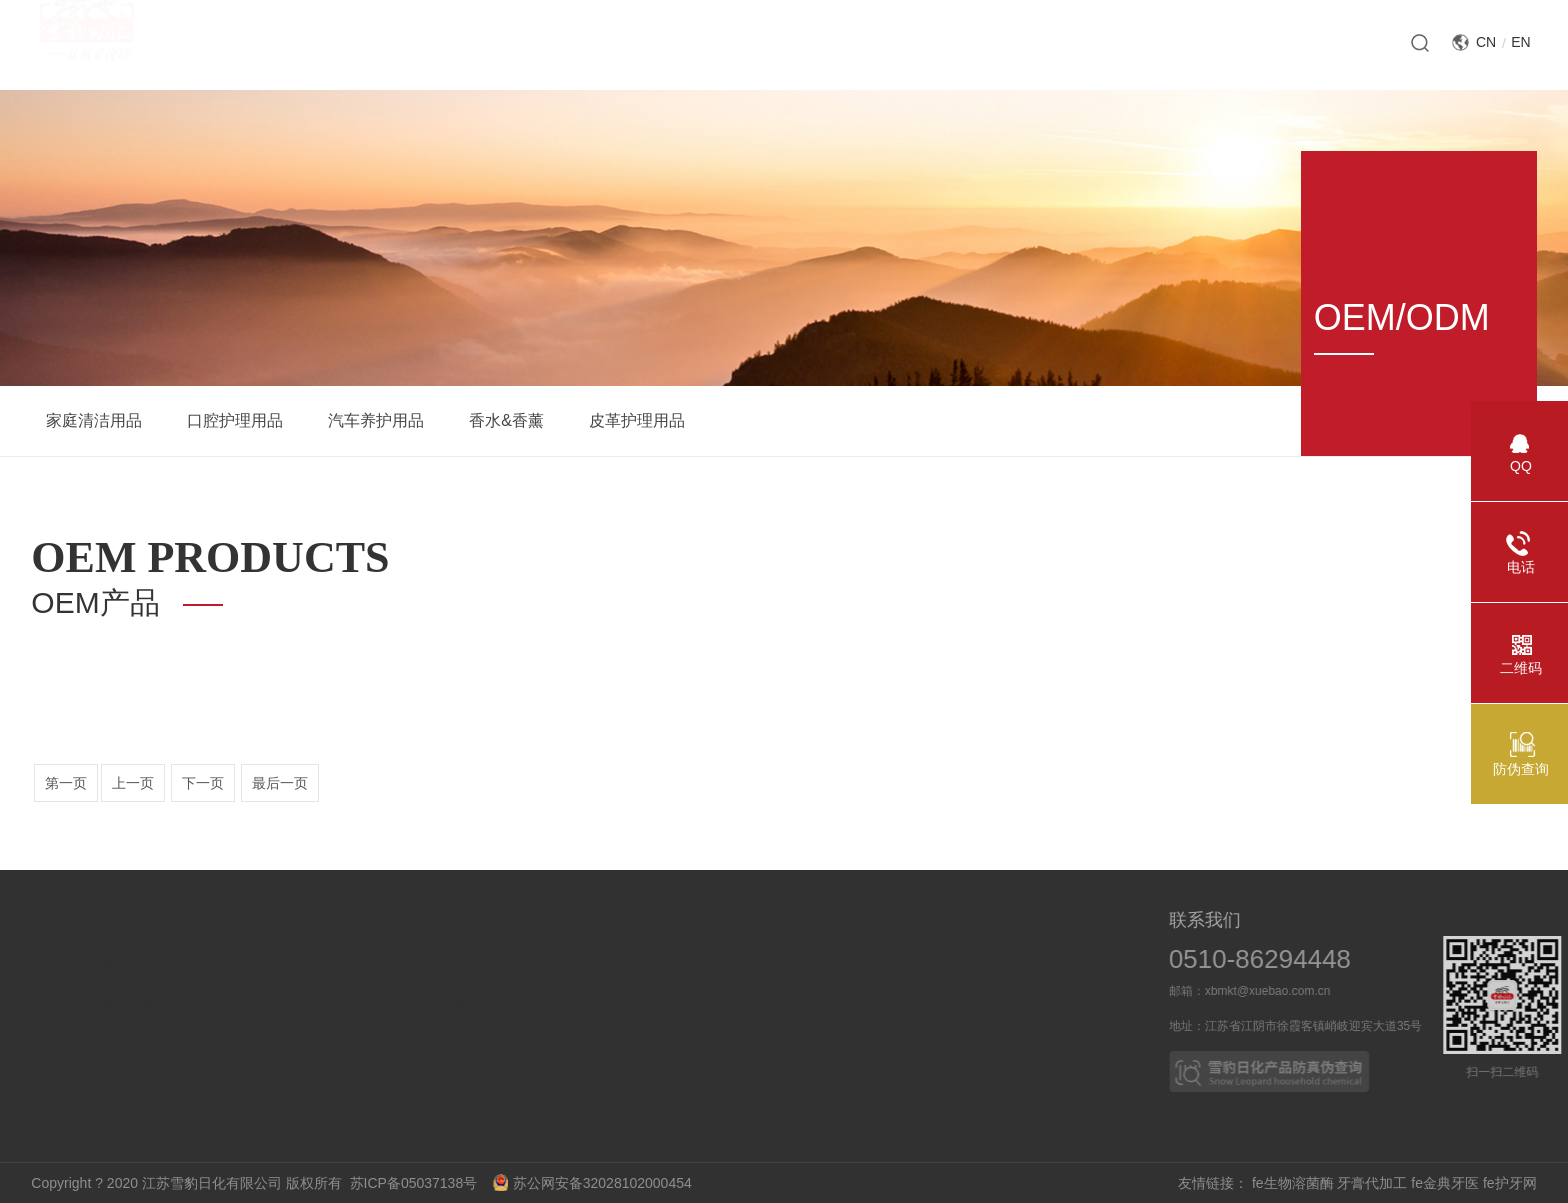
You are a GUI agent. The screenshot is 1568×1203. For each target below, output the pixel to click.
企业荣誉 (26, 1006)
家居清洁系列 (559, 1006)
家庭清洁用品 (94, 420)
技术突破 (204, 1044)
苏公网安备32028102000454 (592, 1183)
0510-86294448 (1291, 959)
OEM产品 (743, 1044)
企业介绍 (26, 968)
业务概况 (743, 968)
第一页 (66, 783)
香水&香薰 (506, 420)
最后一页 (280, 783)
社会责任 (26, 1044)
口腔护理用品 (235, 420)
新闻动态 (381, 968)
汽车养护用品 (376, 420)
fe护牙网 (1510, 1183)
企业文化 (26, 1082)
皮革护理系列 (559, 1044)
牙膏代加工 (1372, 1183)
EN (1520, 42)
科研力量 (204, 1006)
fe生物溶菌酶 (1293, 1183)
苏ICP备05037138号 (419, 1183)
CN (1486, 42)
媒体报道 (381, 1006)
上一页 (133, 783)
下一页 (203, 783)
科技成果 (204, 968)
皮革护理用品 (637, 420)
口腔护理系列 (559, 968)
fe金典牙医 (1445, 1183)
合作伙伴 (743, 1006)
